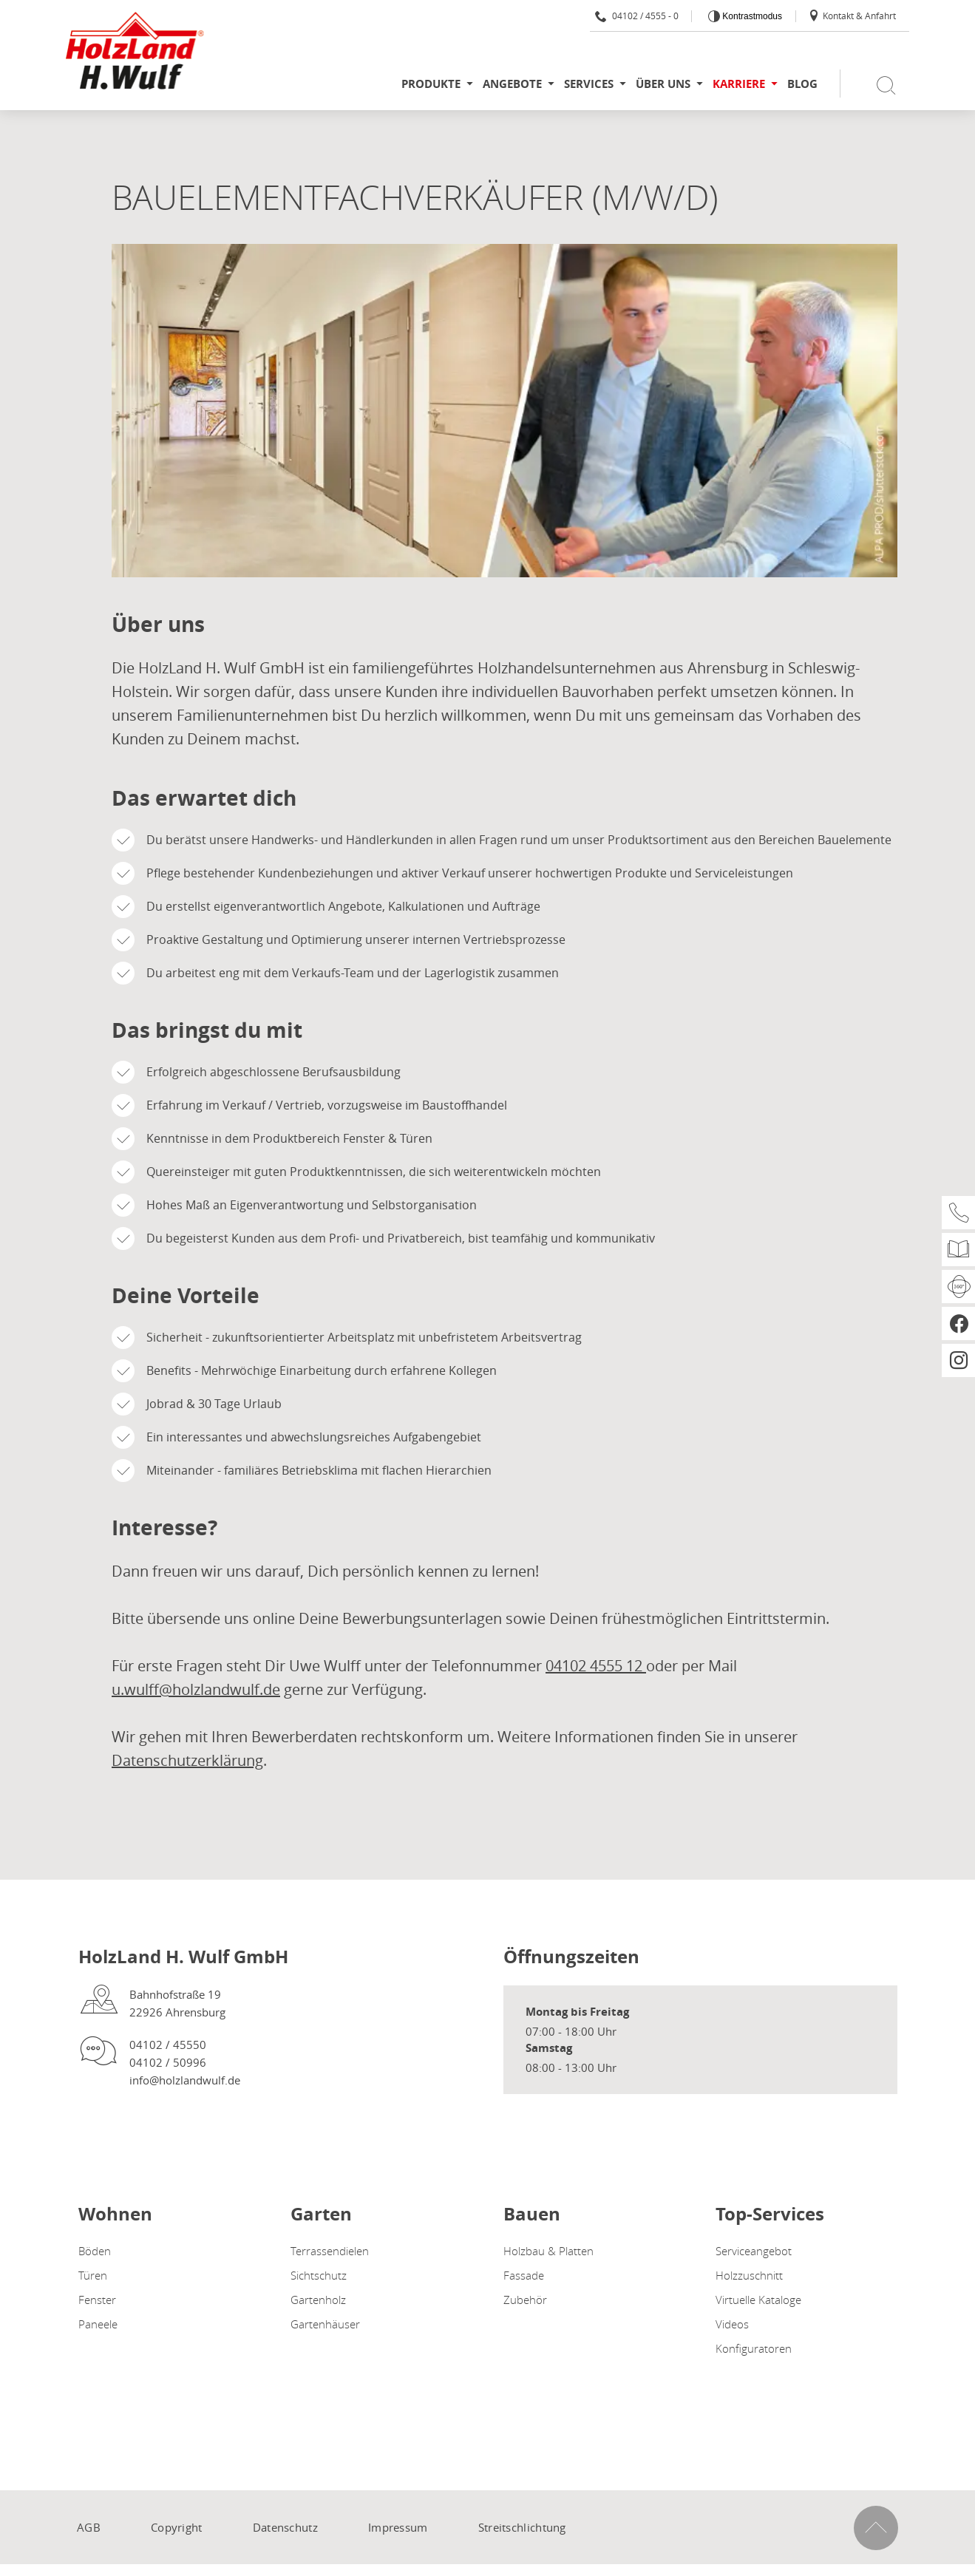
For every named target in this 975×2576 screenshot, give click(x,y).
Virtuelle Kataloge (758, 2299)
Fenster (97, 2299)
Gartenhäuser (325, 2324)
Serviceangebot (754, 2250)
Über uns (663, 84)
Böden (94, 2250)
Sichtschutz (319, 2275)
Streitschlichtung (522, 2527)
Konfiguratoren (754, 2348)
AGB (89, 2527)
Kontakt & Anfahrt (852, 15)
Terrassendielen (330, 2250)
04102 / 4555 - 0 (637, 15)
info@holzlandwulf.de (184, 2080)
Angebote (512, 84)
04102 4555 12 (596, 1666)
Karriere (739, 84)
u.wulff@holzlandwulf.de (196, 1689)
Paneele (98, 2324)
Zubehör (525, 2299)
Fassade (523, 2275)
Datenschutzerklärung (187, 1760)
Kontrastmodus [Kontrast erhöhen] (751, 16)
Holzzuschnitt (749, 2275)
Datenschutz (285, 2527)
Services (589, 84)
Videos (732, 2324)
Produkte (431, 84)
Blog (802, 84)
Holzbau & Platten (548, 2250)
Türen (92, 2275)
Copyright (177, 2527)
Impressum (398, 2527)
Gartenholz (318, 2299)
